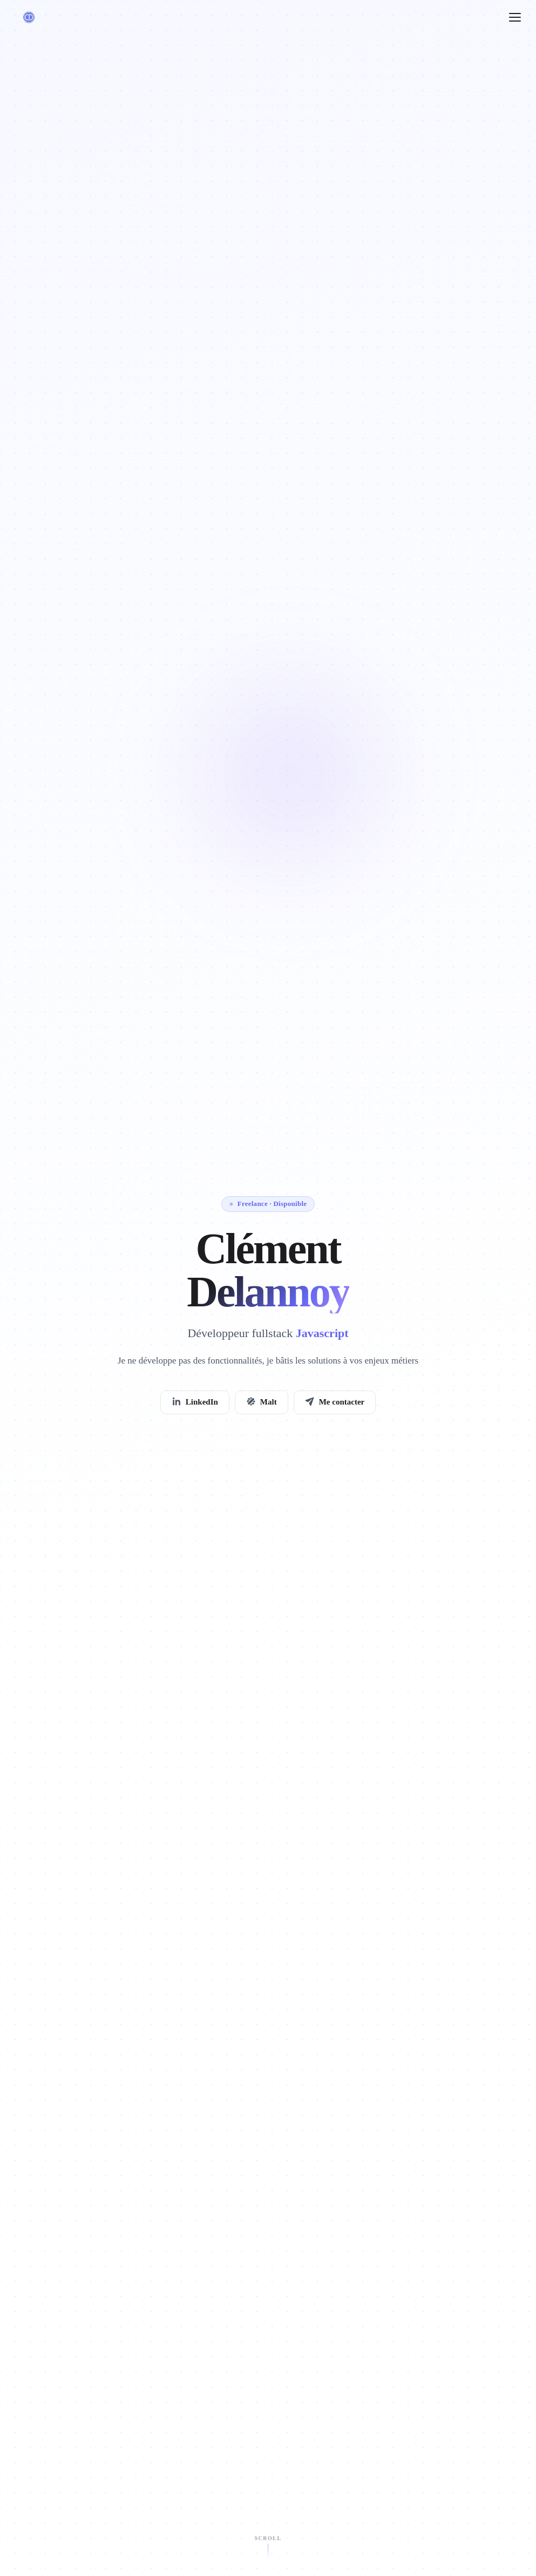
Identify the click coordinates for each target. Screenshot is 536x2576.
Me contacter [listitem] (335, 1403)
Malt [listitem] (261, 1403)
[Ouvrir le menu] (515, 17)
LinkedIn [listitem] (195, 1403)
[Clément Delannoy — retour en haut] (29, 17)
